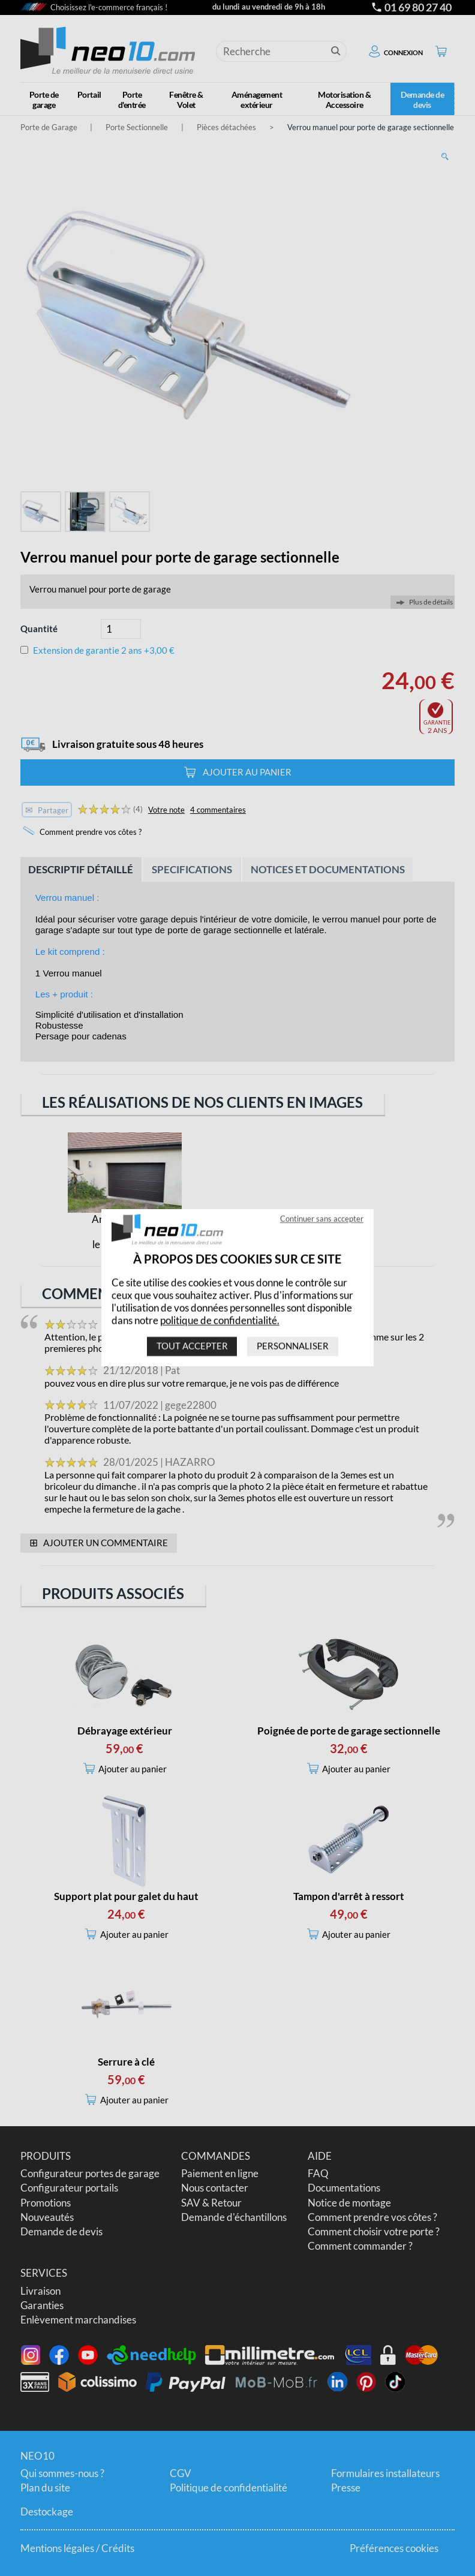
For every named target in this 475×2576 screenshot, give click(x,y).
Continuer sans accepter (321, 1219)
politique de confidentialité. (219, 1320)
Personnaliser (293, 1346)
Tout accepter (192, 1346)
